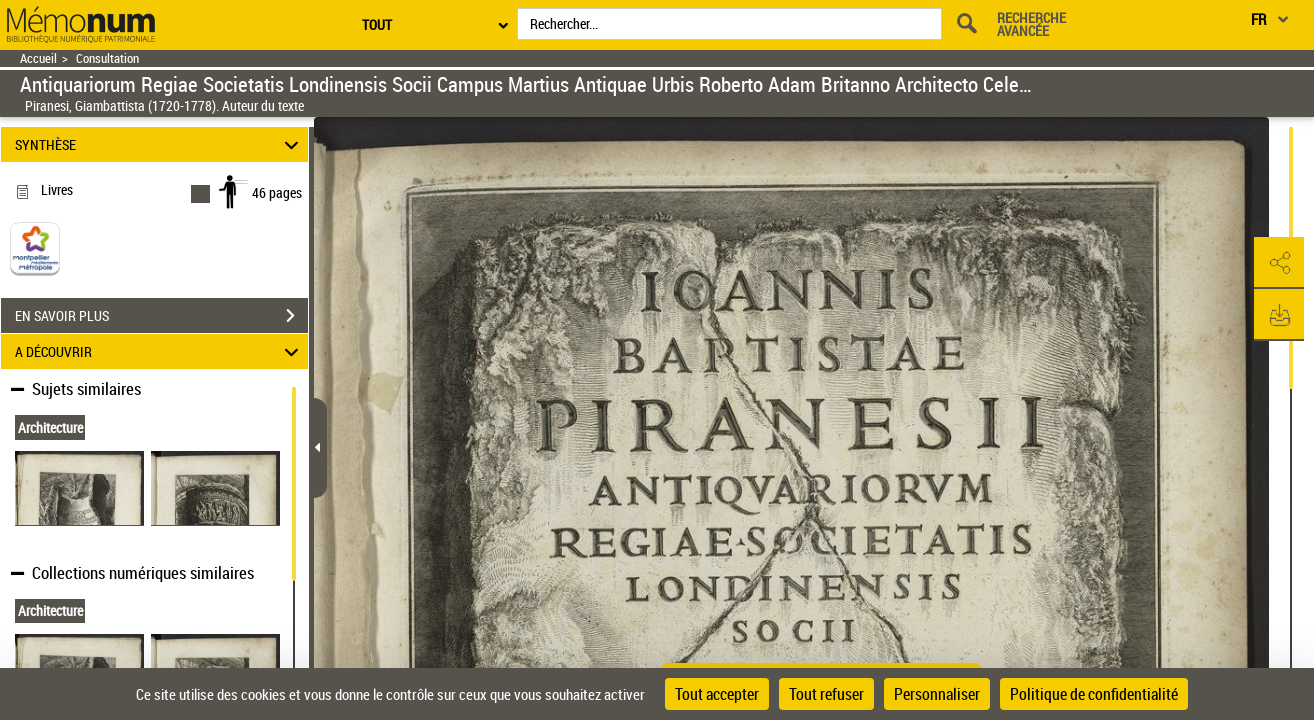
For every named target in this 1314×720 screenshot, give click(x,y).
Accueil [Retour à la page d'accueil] (38, 58)
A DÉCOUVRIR (159, 351)
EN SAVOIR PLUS (161, 316)
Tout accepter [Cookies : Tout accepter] (717, 694)
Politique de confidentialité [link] (1094, 694)
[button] (1279, 263)
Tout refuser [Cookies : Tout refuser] (826, 694)
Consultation (107, 58)
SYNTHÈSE (159, 144)
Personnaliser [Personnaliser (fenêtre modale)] (937, 694)
